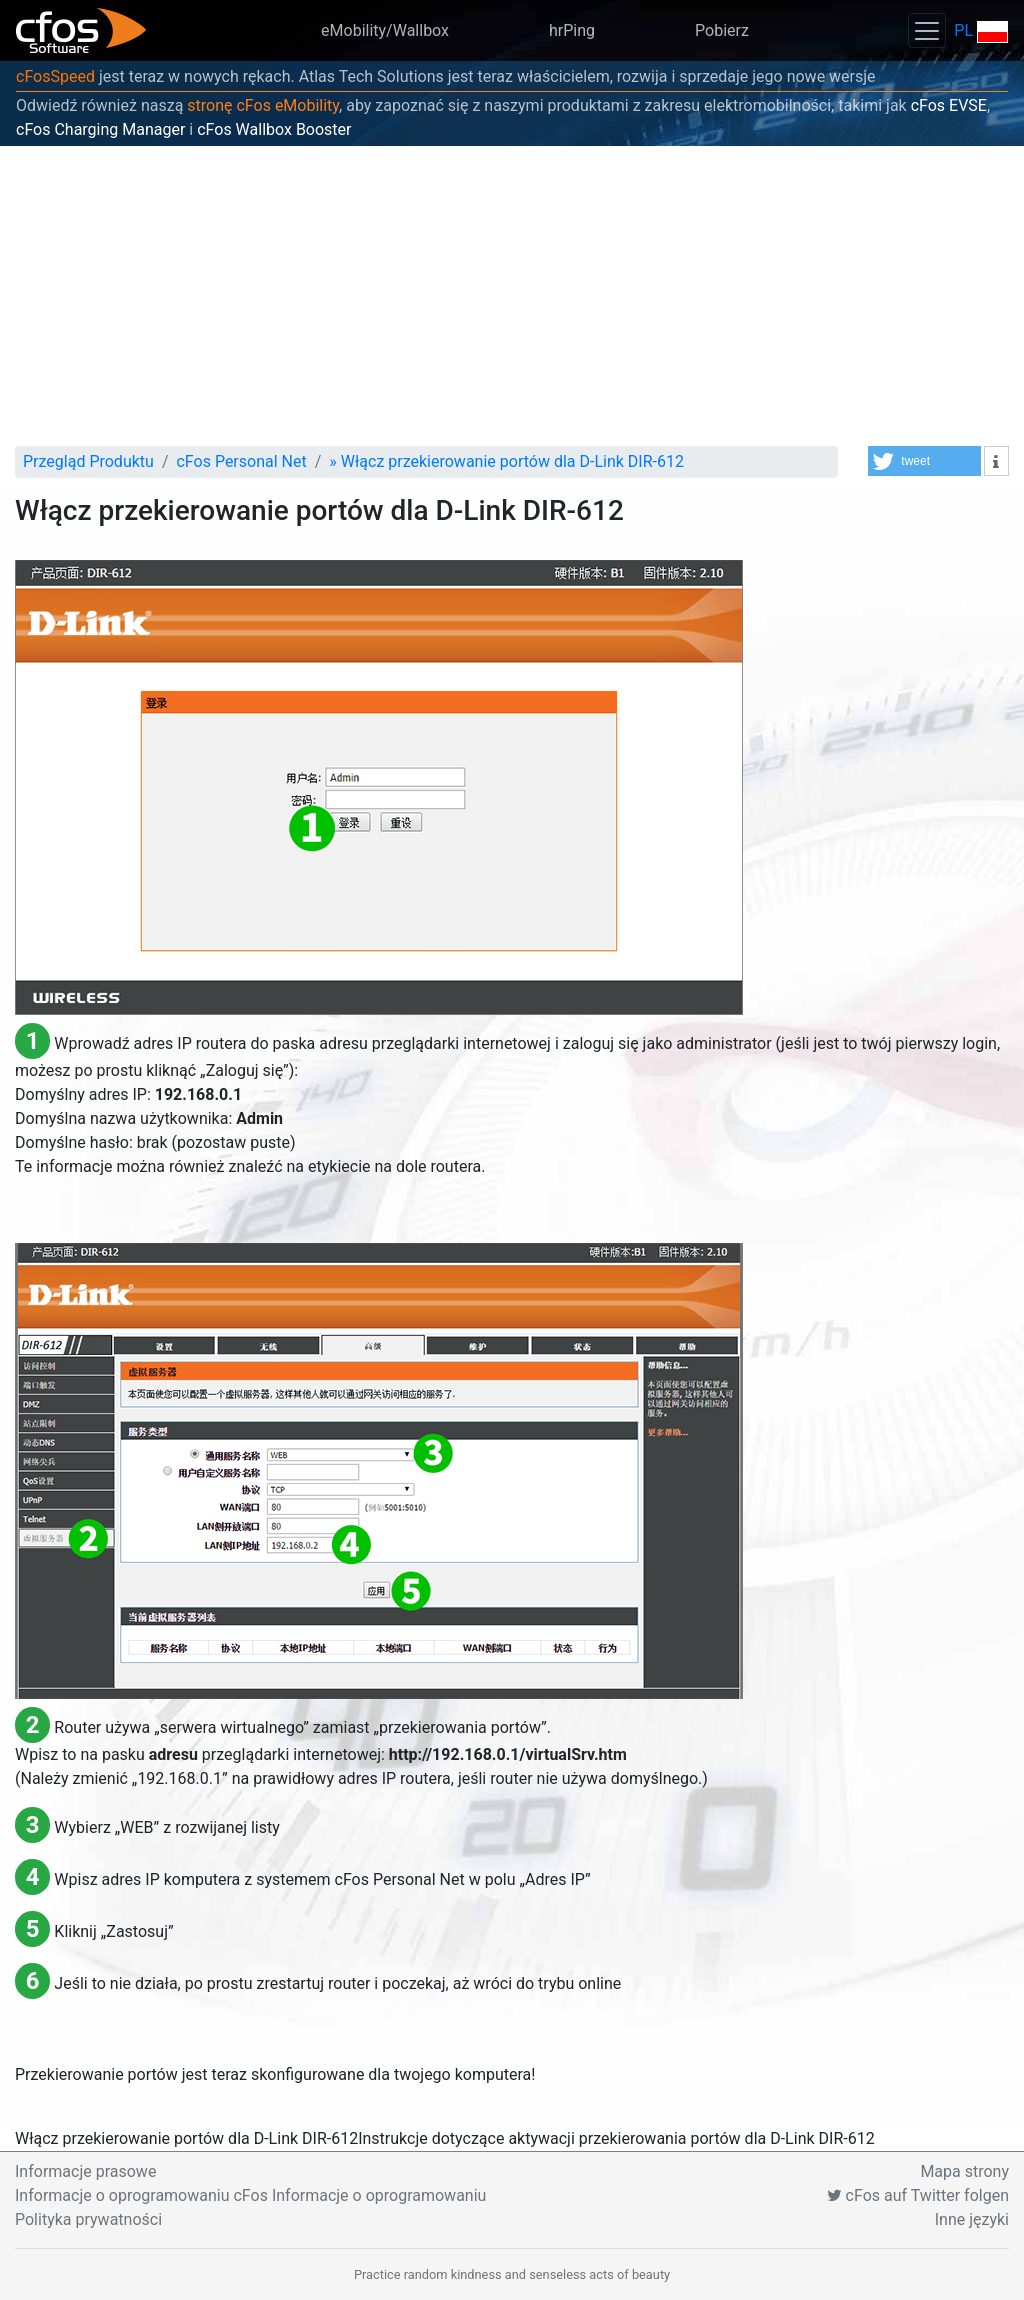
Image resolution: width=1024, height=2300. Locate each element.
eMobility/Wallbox (385, 30)
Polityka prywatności (88, 2219)
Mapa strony (964, 2171)
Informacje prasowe (85, 2171)
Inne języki (972, 2219)
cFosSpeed (55, 76)
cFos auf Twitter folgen (918, 2195)
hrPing (572, 30)
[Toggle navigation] (927, 30)
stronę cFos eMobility (263, 105)
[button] (924, 461)
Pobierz (722, 30)
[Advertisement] (512, 296)
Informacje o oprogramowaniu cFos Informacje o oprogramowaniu (250, 2195)
